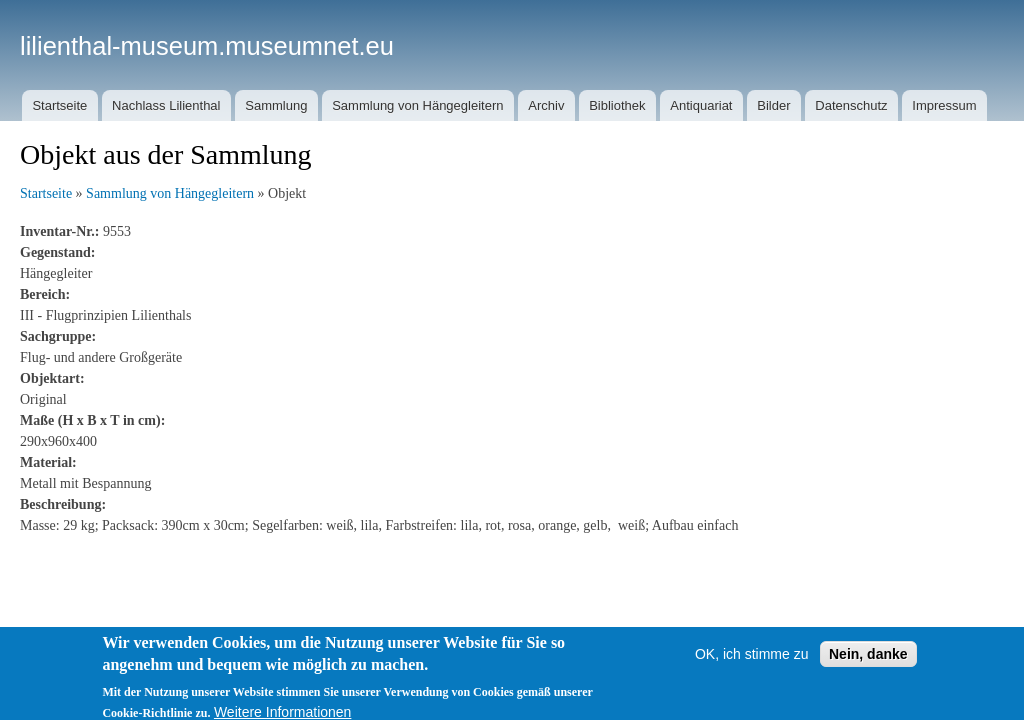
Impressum (944, 105)
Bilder (773, 105)
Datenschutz (851, 105)
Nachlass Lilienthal (166, 105)
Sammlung (276, 105)
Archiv (546, 105)
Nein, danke (868, 661)
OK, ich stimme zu (752, 661)
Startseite (59, 105)
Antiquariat (701, 105)
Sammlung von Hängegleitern (417, 105)
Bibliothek (617, 105)
